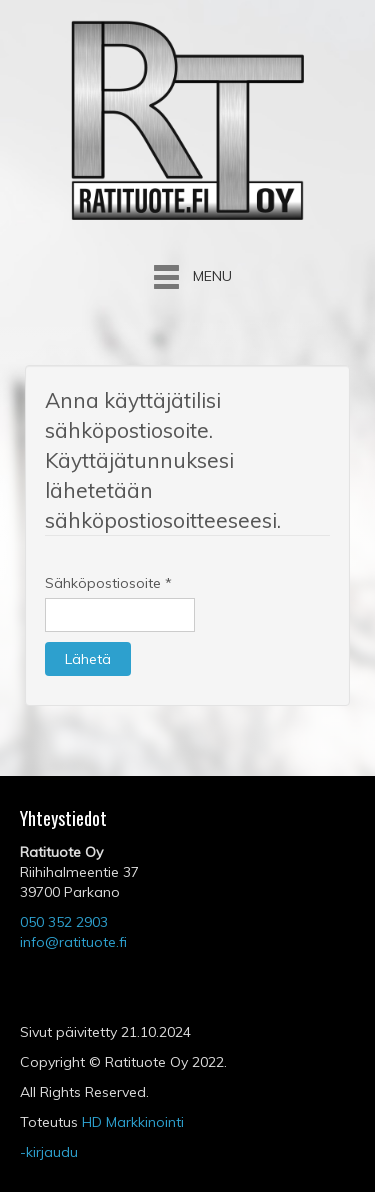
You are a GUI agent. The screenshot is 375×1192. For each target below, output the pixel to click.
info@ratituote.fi (73, 942)
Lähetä (88, 659)
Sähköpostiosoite (108, 583)
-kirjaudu (49, 1152)
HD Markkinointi (133, 1122)
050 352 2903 (64, 922)
